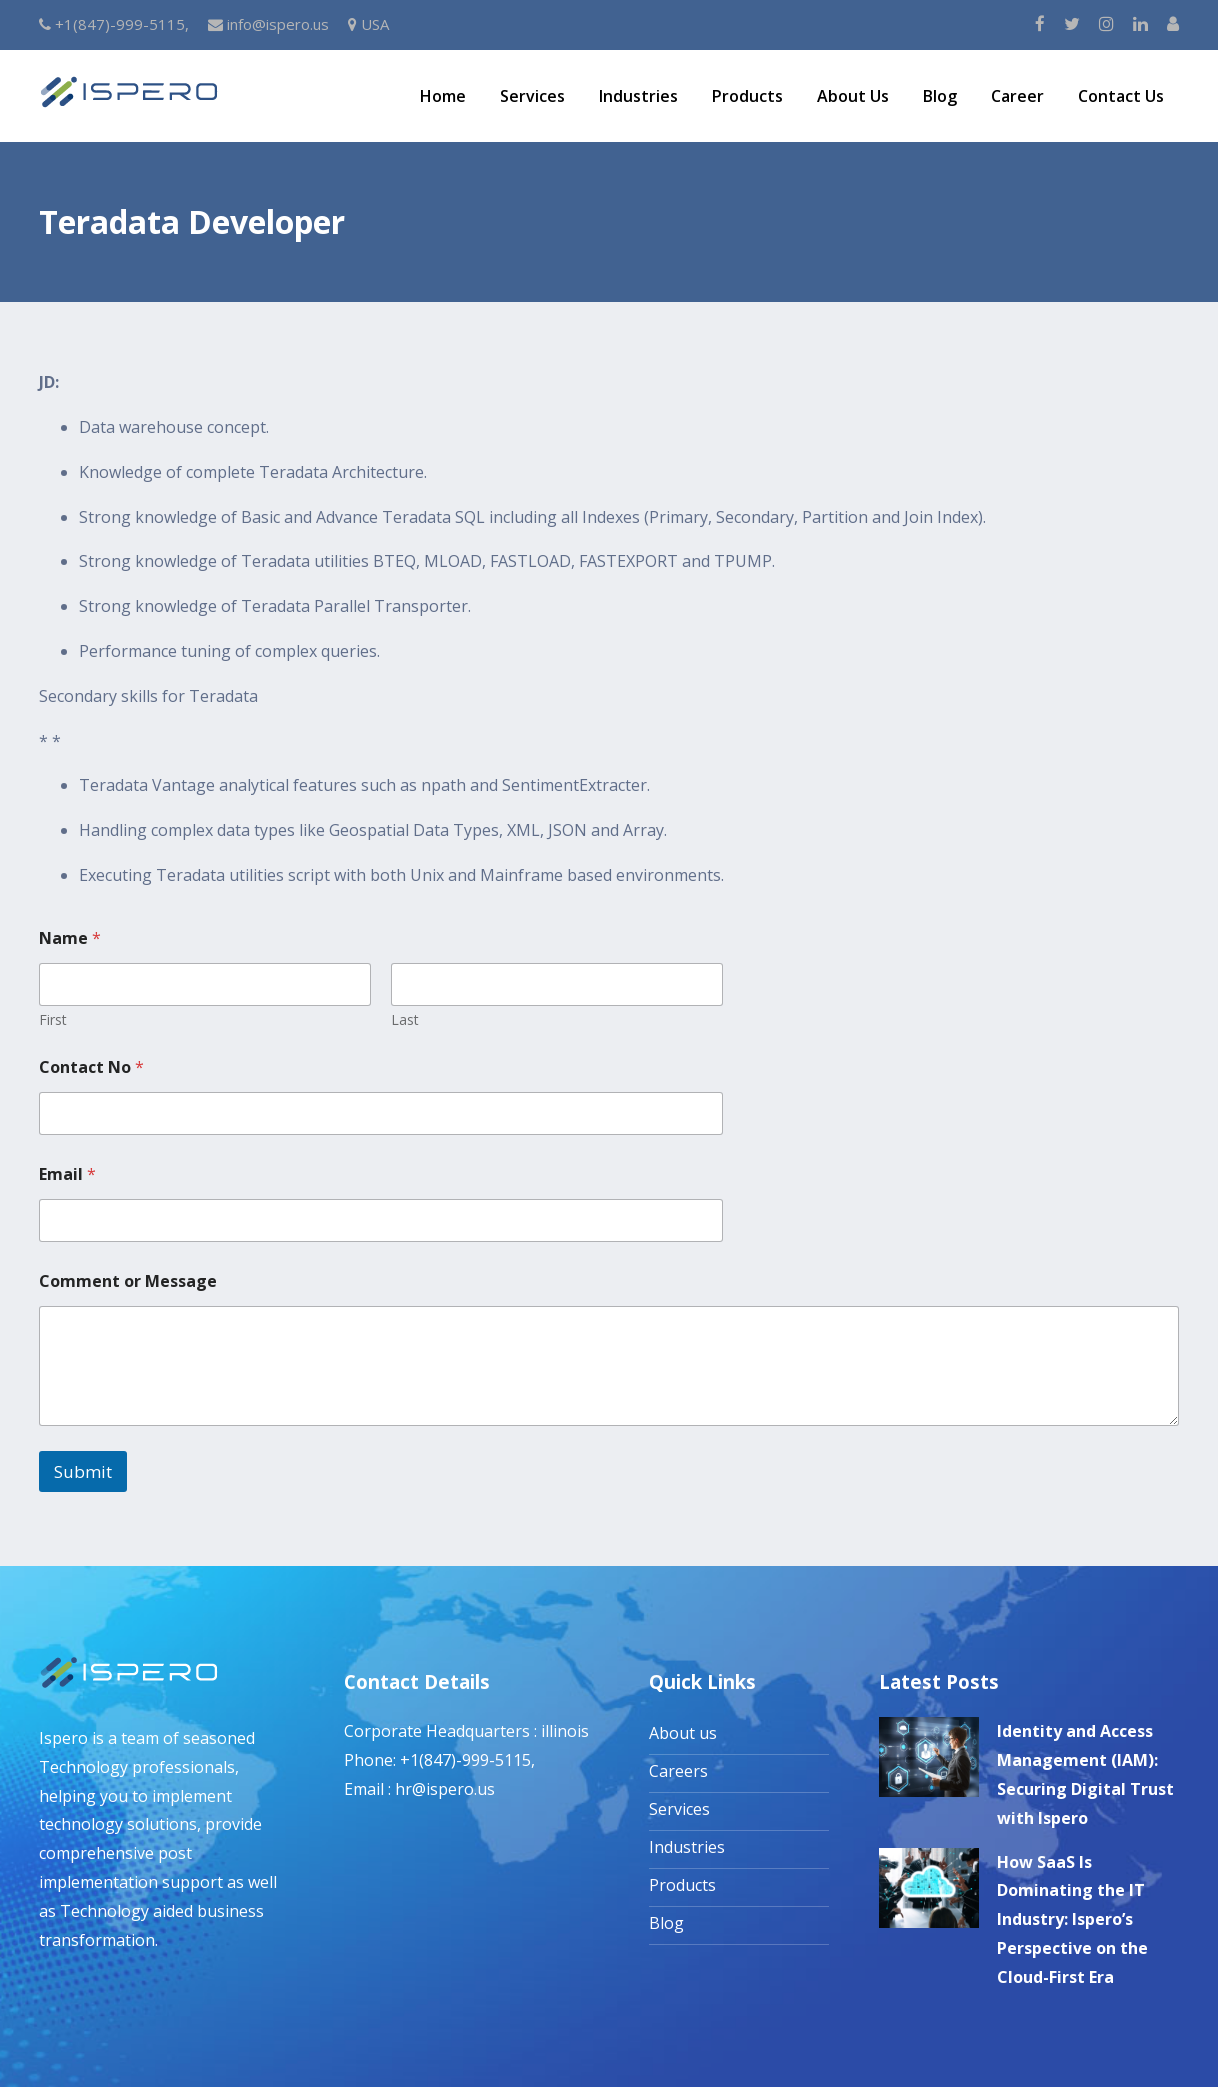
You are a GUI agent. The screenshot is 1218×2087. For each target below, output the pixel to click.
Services (532, 96)
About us (683, 1733)
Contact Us (1121, 96)
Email (67, 1174)
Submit (83, 1471)
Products (747, 96)
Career (1017, 96)
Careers (678, 1771)
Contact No (91, 1067)
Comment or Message (128, 1281)
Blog (940, 96)
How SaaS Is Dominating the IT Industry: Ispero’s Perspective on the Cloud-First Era (1072, 1919)
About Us (853, 96)
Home (443, 96)
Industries (638, 96)
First (53, 1019)
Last (405, 1019)
